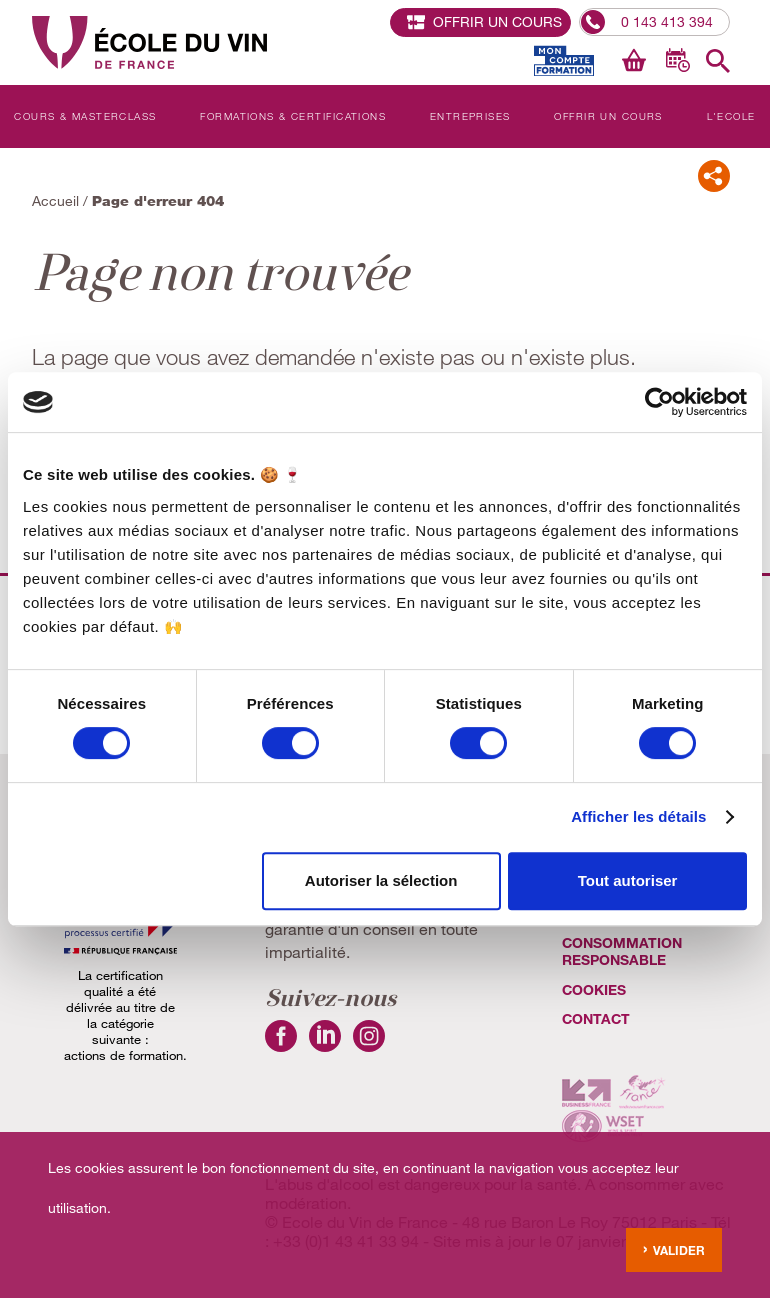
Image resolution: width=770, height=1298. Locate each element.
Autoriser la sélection (381, 880)
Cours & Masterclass (85, 116)
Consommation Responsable (622, 951)
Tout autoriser (628, 880)
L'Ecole (731, 116)
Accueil (55, 200)
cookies (594, 989)
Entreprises (470, 116)
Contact (596, 1018)
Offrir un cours (608, 116)
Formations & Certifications (293, 116)
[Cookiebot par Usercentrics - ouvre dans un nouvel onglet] (659, 402)
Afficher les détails (638, 816)
